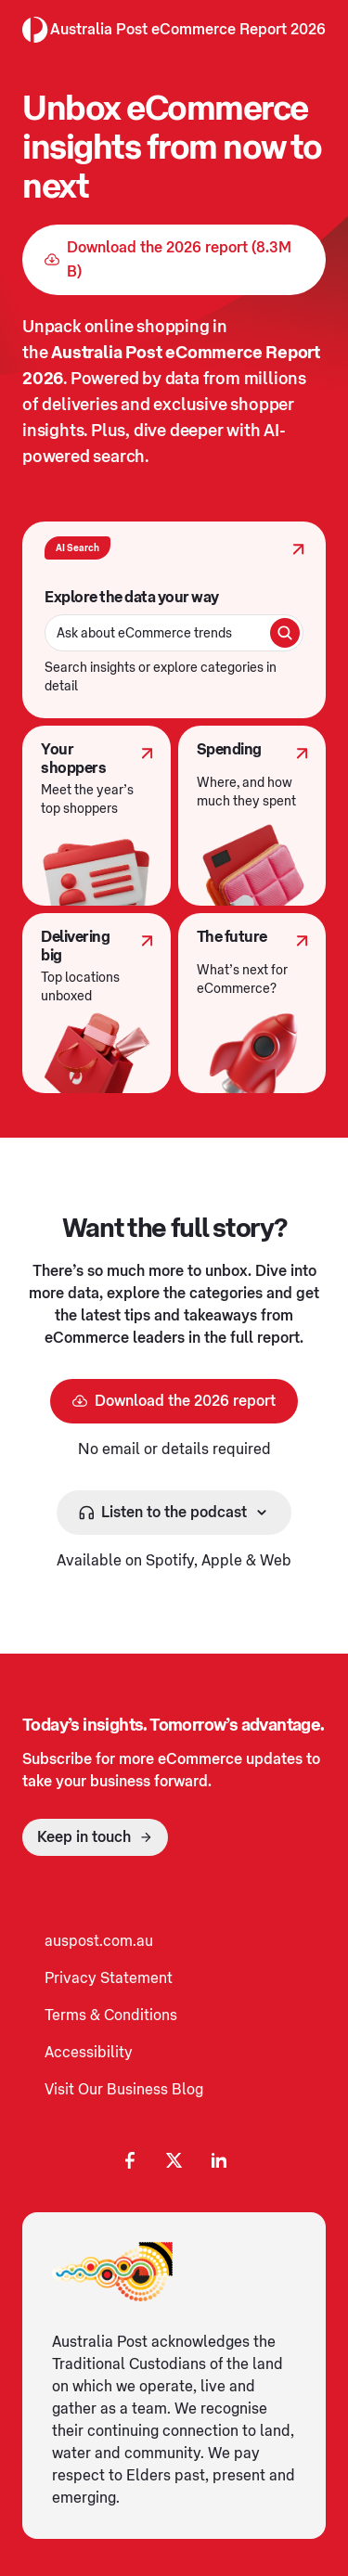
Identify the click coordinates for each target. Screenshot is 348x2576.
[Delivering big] (96, 1003)
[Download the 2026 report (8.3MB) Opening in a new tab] (174, 260)
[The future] (252, 1003)
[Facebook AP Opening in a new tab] (130, 2160)
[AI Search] (174, 620)
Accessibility (89, 2052)
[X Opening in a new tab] (174, 2160)
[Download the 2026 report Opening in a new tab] (174, 1401)
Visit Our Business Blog (124, 2089)
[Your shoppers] (96, 816)
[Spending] (252, 816)
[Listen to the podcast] (174, 1512)
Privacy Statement (109, 1978)
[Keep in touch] (95, 1837)
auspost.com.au (99, 1941)
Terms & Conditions (111, 2015)
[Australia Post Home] (35, 30)
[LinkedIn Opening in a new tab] (219, 2160)
